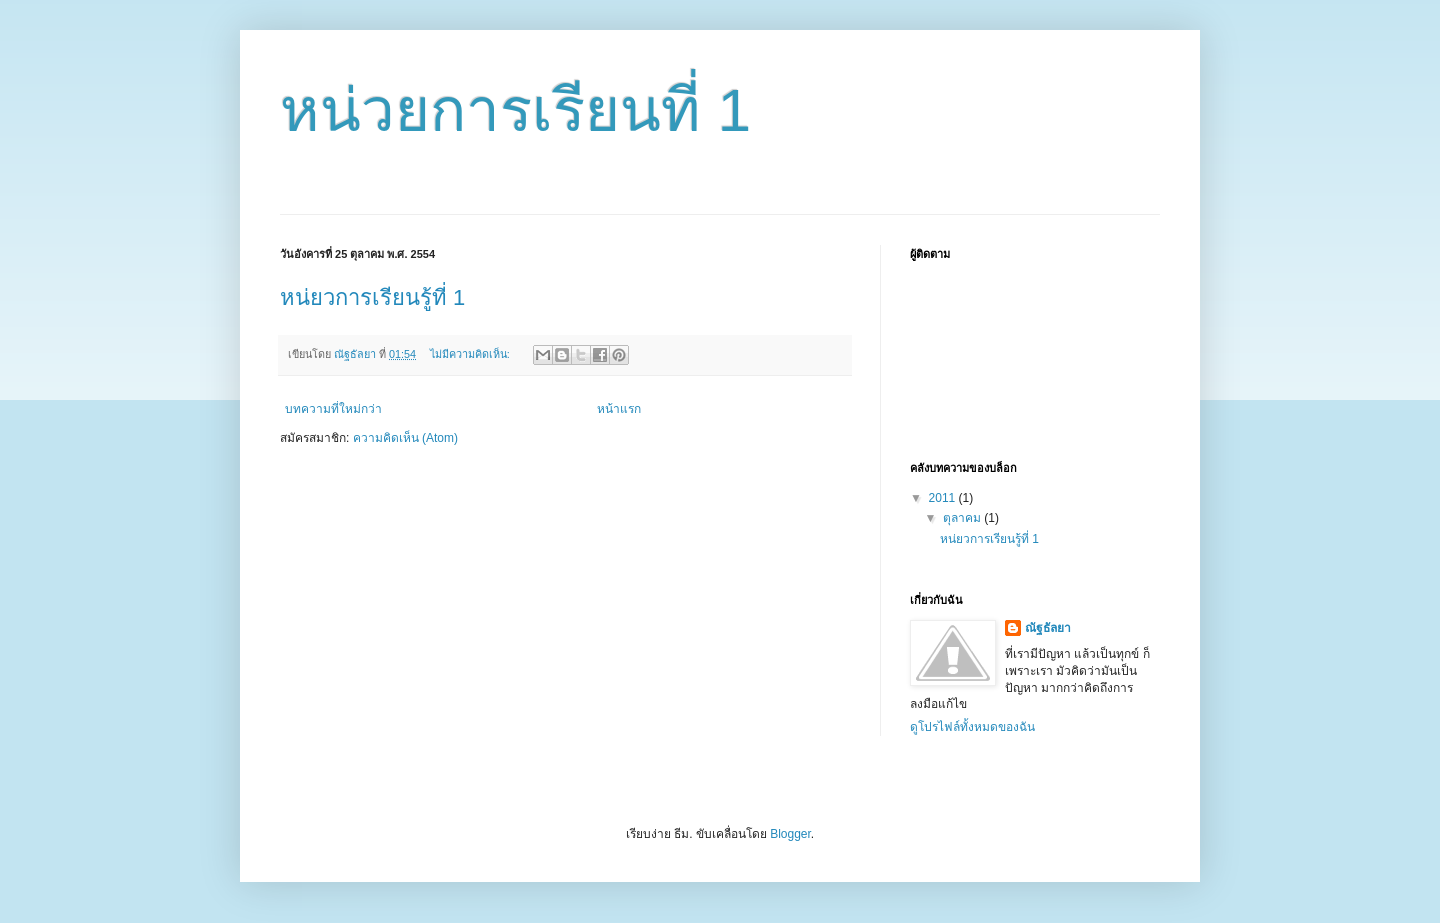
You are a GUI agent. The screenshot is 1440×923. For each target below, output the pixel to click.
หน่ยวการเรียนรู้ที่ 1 (372, 297)
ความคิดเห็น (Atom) (405, 438)
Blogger (790, 834)
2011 (944, 498)
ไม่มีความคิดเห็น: (471, 354)
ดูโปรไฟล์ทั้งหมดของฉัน (972, 727)
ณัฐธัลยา (1048, 628)
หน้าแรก (619, 409)
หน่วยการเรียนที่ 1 (515, 110)
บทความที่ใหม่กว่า (333, 409)
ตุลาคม (963, 518)
